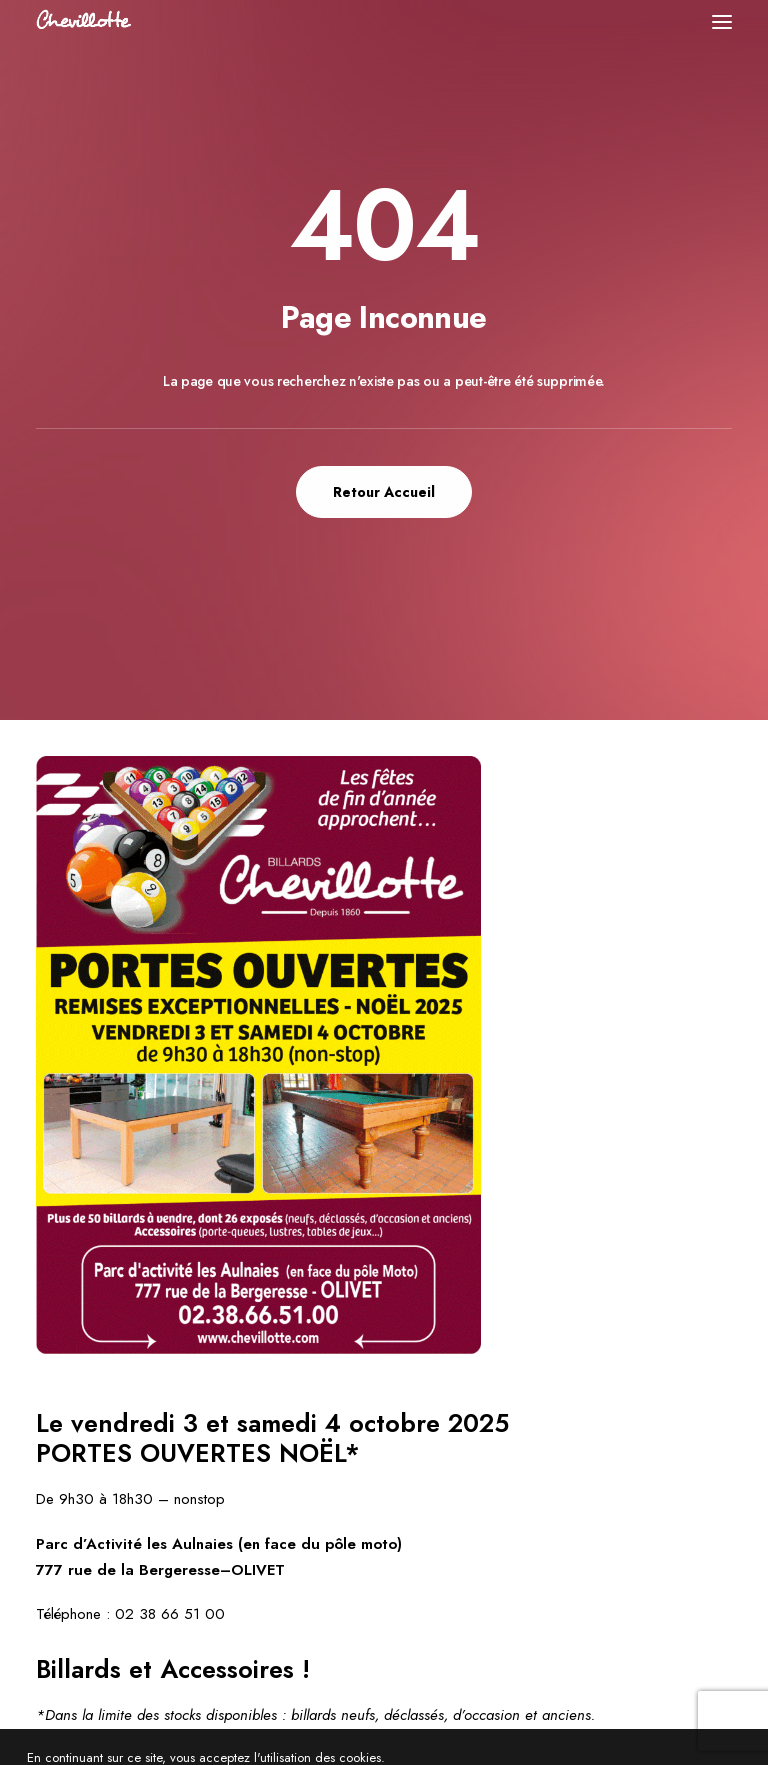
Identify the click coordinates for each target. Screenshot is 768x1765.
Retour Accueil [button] (384, 492)
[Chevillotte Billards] (84, 21)
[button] (722, 21)
